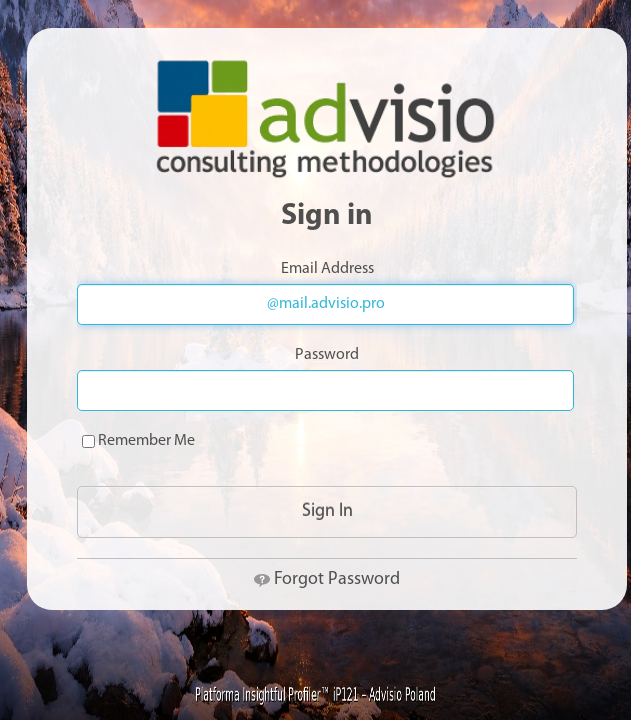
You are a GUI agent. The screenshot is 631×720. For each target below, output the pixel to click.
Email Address (327, 269)
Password (327, 355)
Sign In (327, 511)
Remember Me (138, 441)
